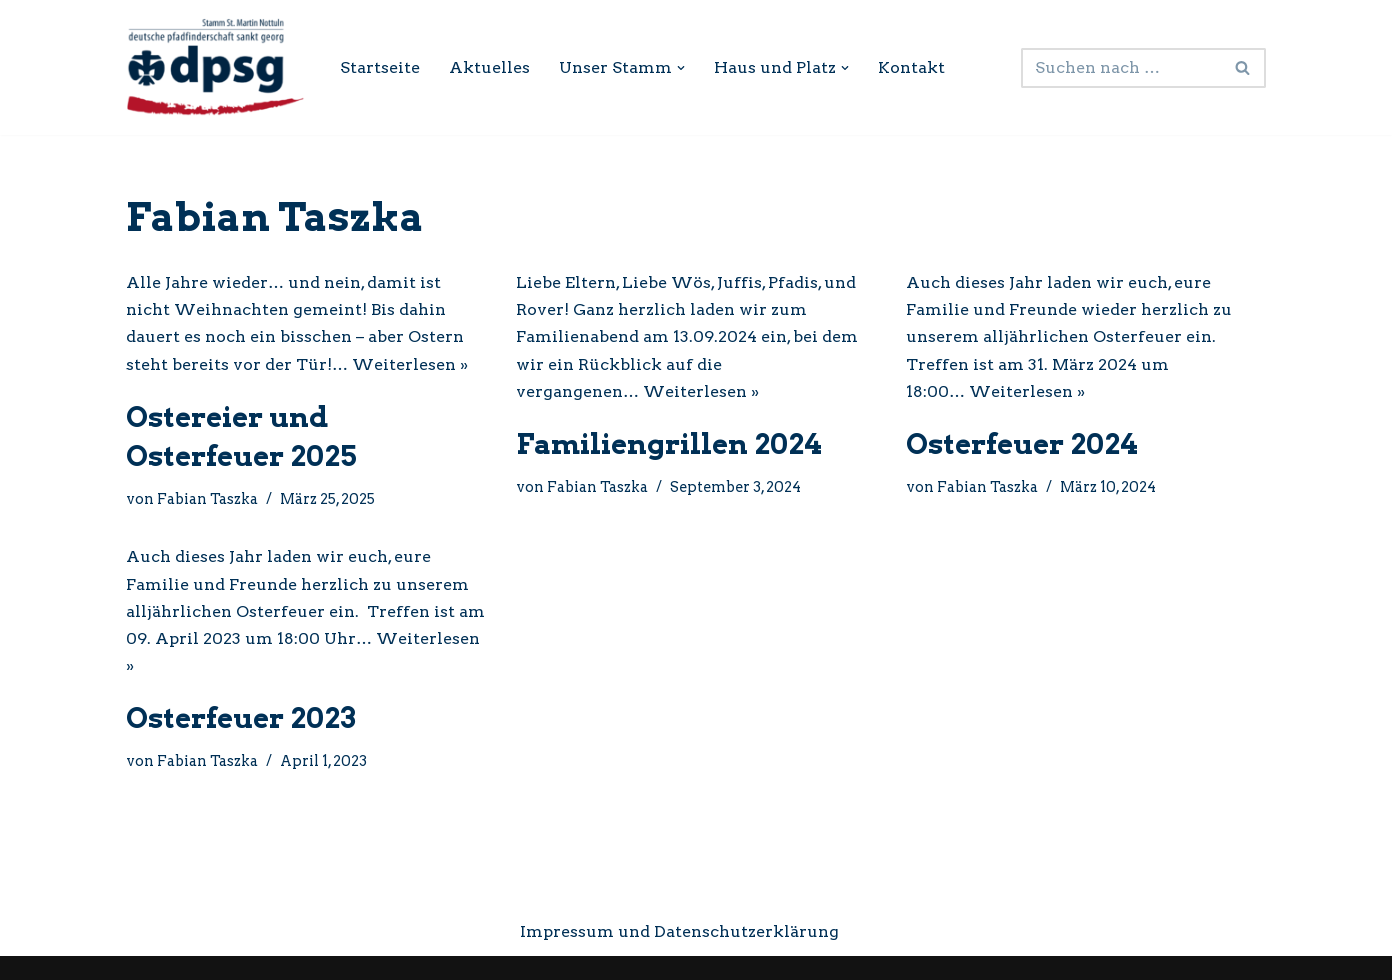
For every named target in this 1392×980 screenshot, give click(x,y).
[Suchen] (1121, 68)
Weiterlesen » (410, 364)
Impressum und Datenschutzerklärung (679, 931)
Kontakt (911, 67)
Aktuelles (489, 67)
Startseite (380, 67)
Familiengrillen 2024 (669, 444)
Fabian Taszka (207, 499)
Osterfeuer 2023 (241, 718)
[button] (681, 68)
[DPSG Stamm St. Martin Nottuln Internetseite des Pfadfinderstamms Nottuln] (216, 67)
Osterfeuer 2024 (1022, 444)
